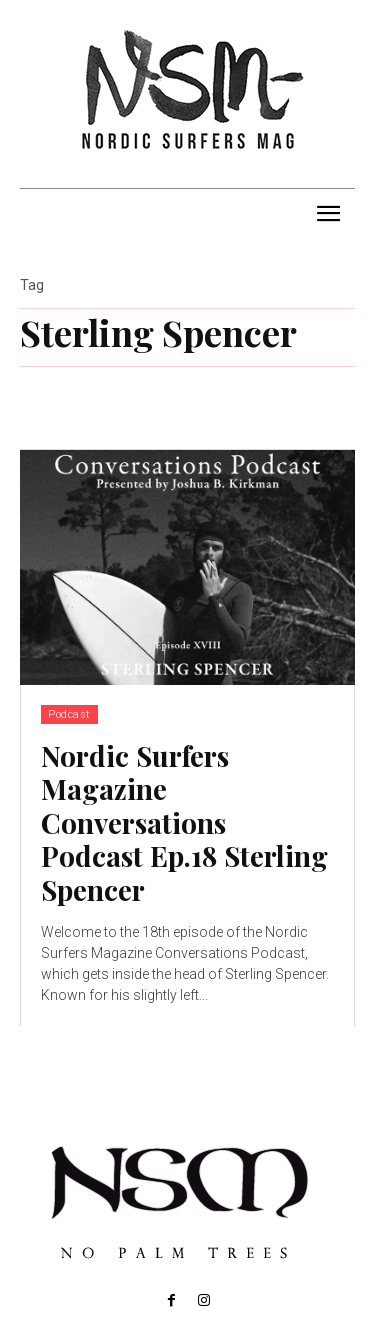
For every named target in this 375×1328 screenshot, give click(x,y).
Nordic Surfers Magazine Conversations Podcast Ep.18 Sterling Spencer (184, 822)
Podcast (69, 714)
